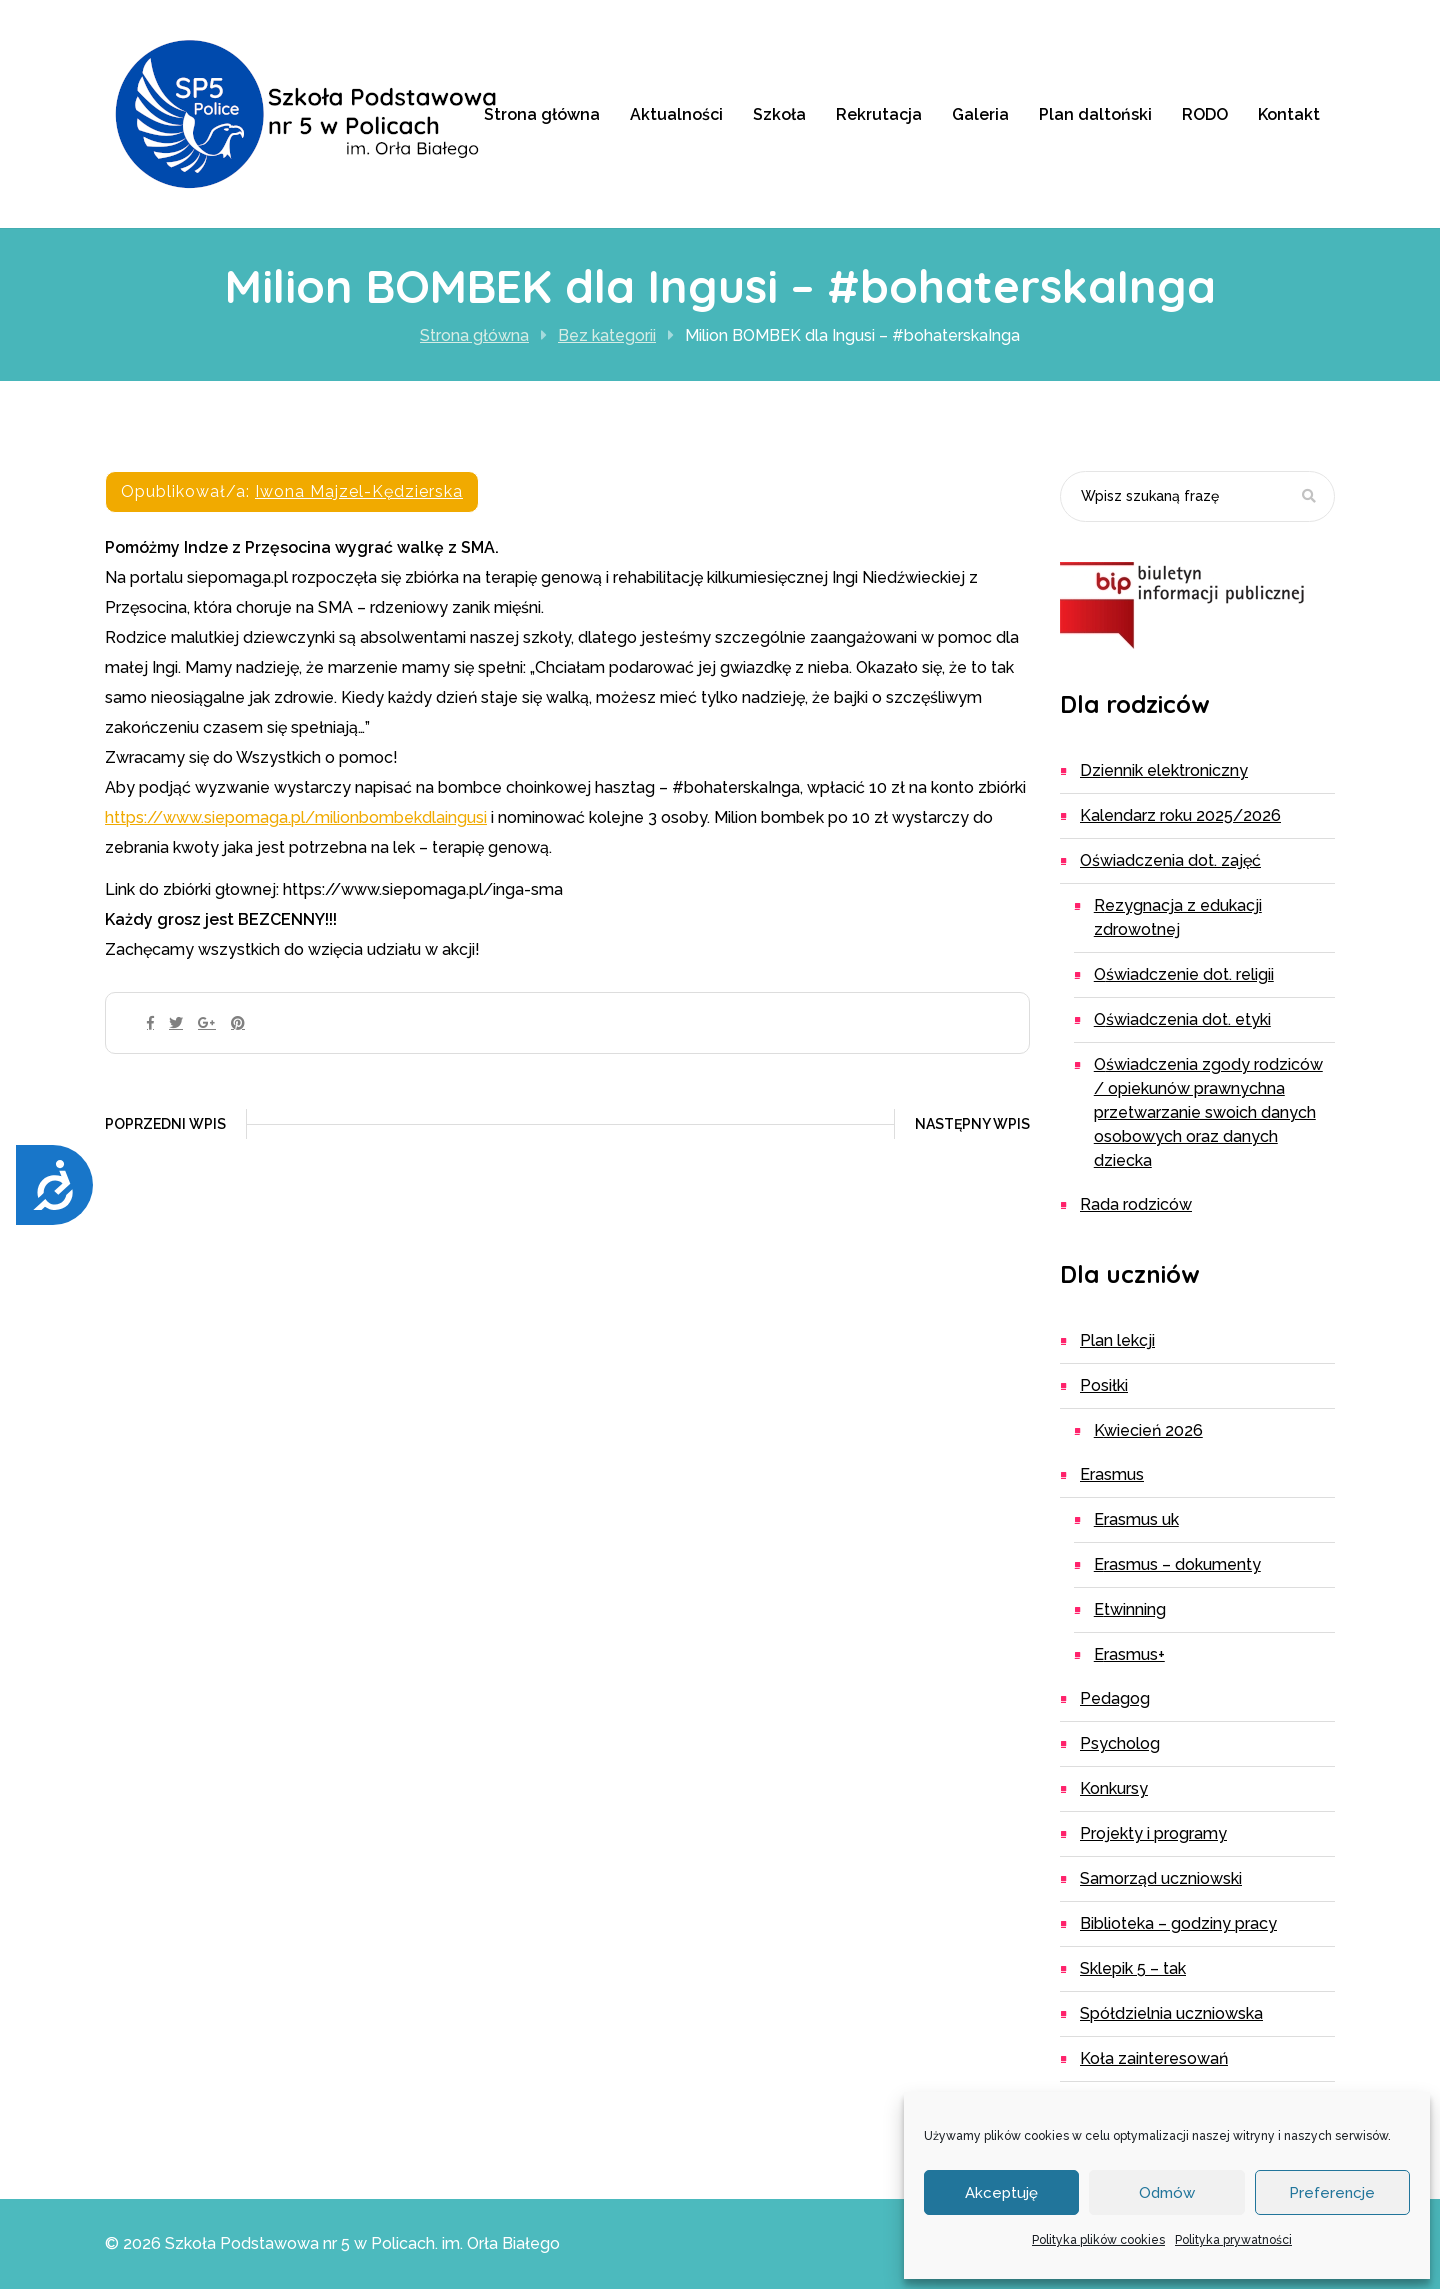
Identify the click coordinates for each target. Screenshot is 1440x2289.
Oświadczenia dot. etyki (1182, 1019)
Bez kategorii (607, 335)
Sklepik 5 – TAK (1133, 1968)
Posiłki (1104, 1385)
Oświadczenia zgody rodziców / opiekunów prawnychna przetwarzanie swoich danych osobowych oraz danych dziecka (1208, 1112)
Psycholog (1120, 1743)
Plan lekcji (1117, 1340)
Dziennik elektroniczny (1164, 770)
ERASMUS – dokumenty (1177, 1564)
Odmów (1167, 2193)
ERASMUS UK (1136, 1519)
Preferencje (1332, 2193)
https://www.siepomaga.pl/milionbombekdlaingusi (296, 817)
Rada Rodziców (1136, 1204)
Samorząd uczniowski (1161, 1878)
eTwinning (1130, 1609)
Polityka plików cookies (1098, 2240)
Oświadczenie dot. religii (1184, 974)
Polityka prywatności (1233, 2240)
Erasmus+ (1129, 1654)
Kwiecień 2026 (1148, 1430)
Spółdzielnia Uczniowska (1171, 2013)
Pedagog (1115, 1698)
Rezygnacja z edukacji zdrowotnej (1178, 917)
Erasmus (1112, 1474)
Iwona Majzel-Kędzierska (359, 491)
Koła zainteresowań (1154, 2058)
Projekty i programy (1153, 1833)
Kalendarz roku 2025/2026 (1180, 815)
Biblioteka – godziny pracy (1178, 1923)
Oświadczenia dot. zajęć (1170, 860)
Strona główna (474, 335)
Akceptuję (1001, 2193)
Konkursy (1114, 1788)
